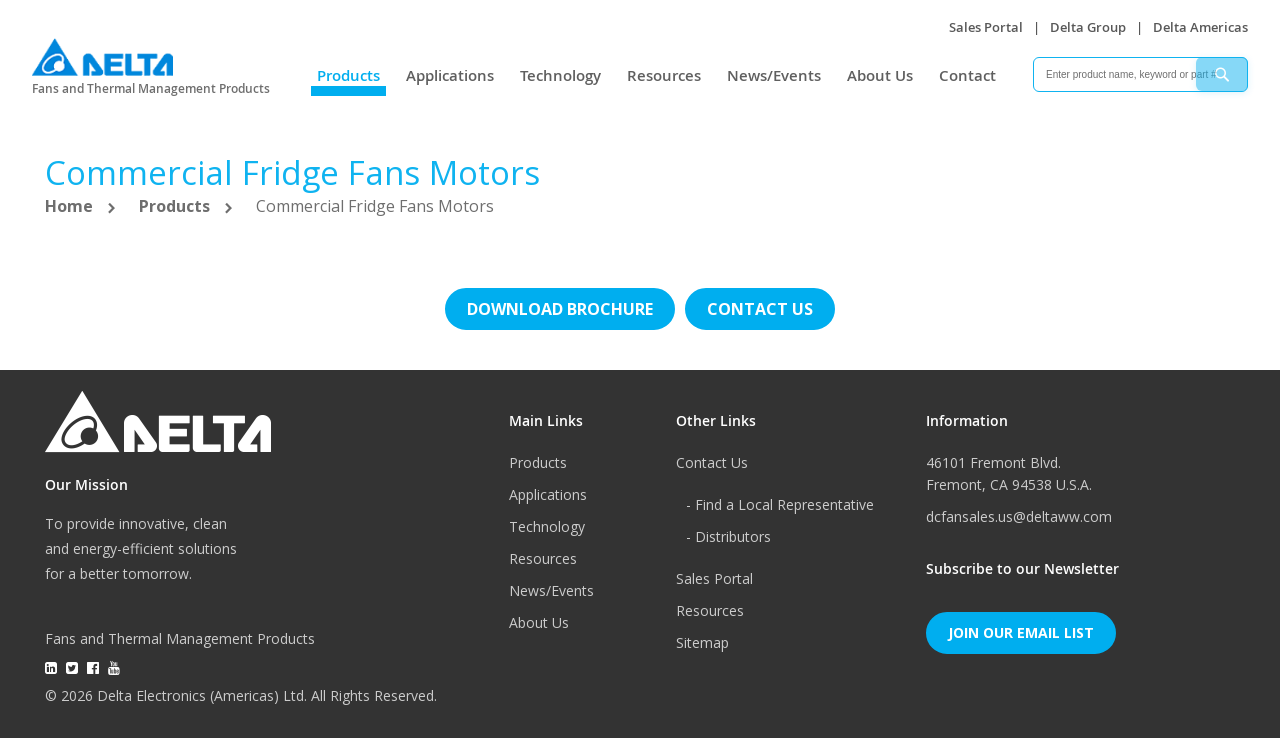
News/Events (774, 75)
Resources (664, 75)
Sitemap (702, 642)
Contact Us (712, 462)
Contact (967, 75)
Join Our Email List (1021, 632)
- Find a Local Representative (780, 504)
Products (348, 75)
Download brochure (560, 309)
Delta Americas (1200, 27)
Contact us (760, 309)
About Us (880, 75)
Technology (560, 75)
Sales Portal (986, 27)
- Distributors (728, 536)
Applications (450, 75)
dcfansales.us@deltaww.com (1019, 516)
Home (71, 206)
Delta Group (1088, 27)
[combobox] (1140, 74)
